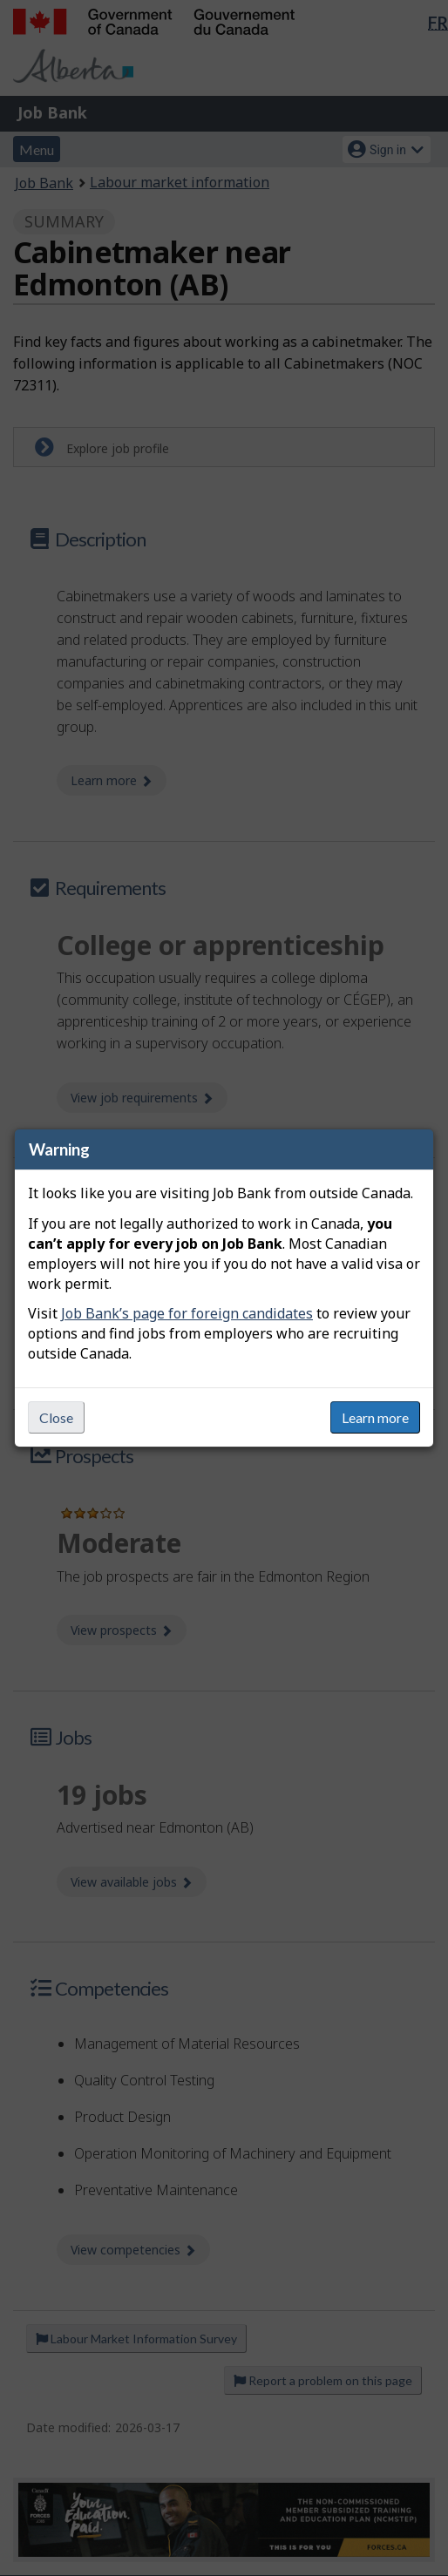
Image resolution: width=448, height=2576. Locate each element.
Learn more (375, 1417)
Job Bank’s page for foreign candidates (187, 1313)
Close (56, 1417)
